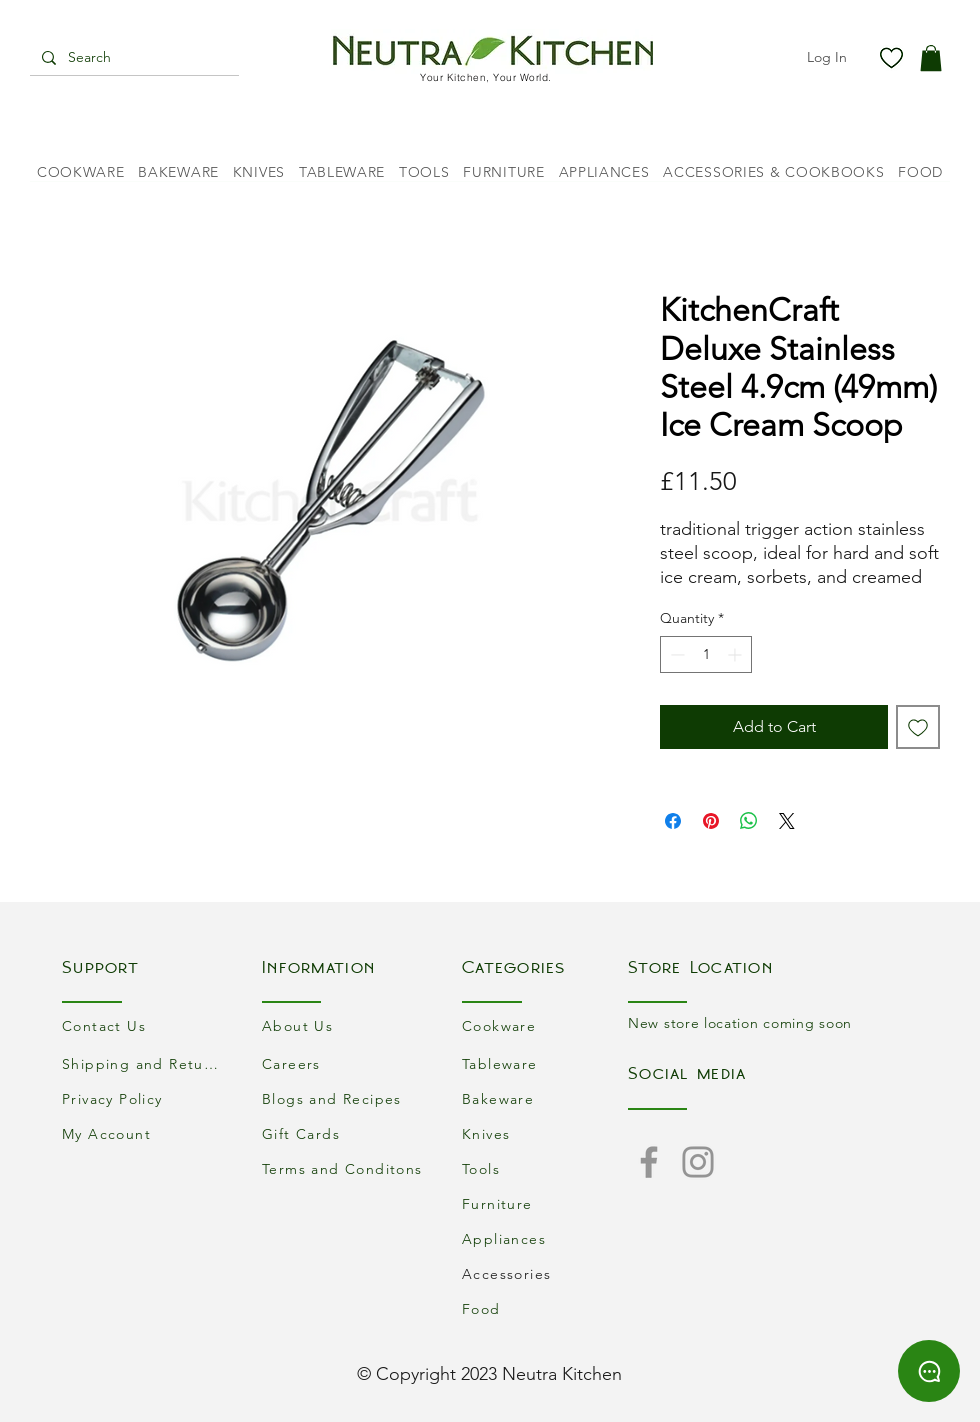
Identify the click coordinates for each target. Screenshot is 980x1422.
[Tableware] (545, 1063)
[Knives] (545, 1133)
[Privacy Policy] (145, 1098)
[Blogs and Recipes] (345, 1098)
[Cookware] (545, 1025)
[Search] (132, 58)
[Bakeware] (545, 1098)
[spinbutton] (706, 654)
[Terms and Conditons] (345, 1168)
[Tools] (545, 1168)
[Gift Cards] (345, 1133)
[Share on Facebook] (673, 821)
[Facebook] (649, 1162)
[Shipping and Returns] (145, 1063)
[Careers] (345, 1063)
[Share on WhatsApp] (749, 821)
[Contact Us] (145, 1025)
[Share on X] (787, 821)
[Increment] (736, 654)
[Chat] (929, 1371)
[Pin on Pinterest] (711, 821)
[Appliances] (545, 1238)
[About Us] (345, 1025)
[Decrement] (675, 654)
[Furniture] (545, 1203)
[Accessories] (545, 1273)
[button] (931, 58)
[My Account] (145, 1133)
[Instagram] (698, 1162)
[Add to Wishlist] (918, 727)
